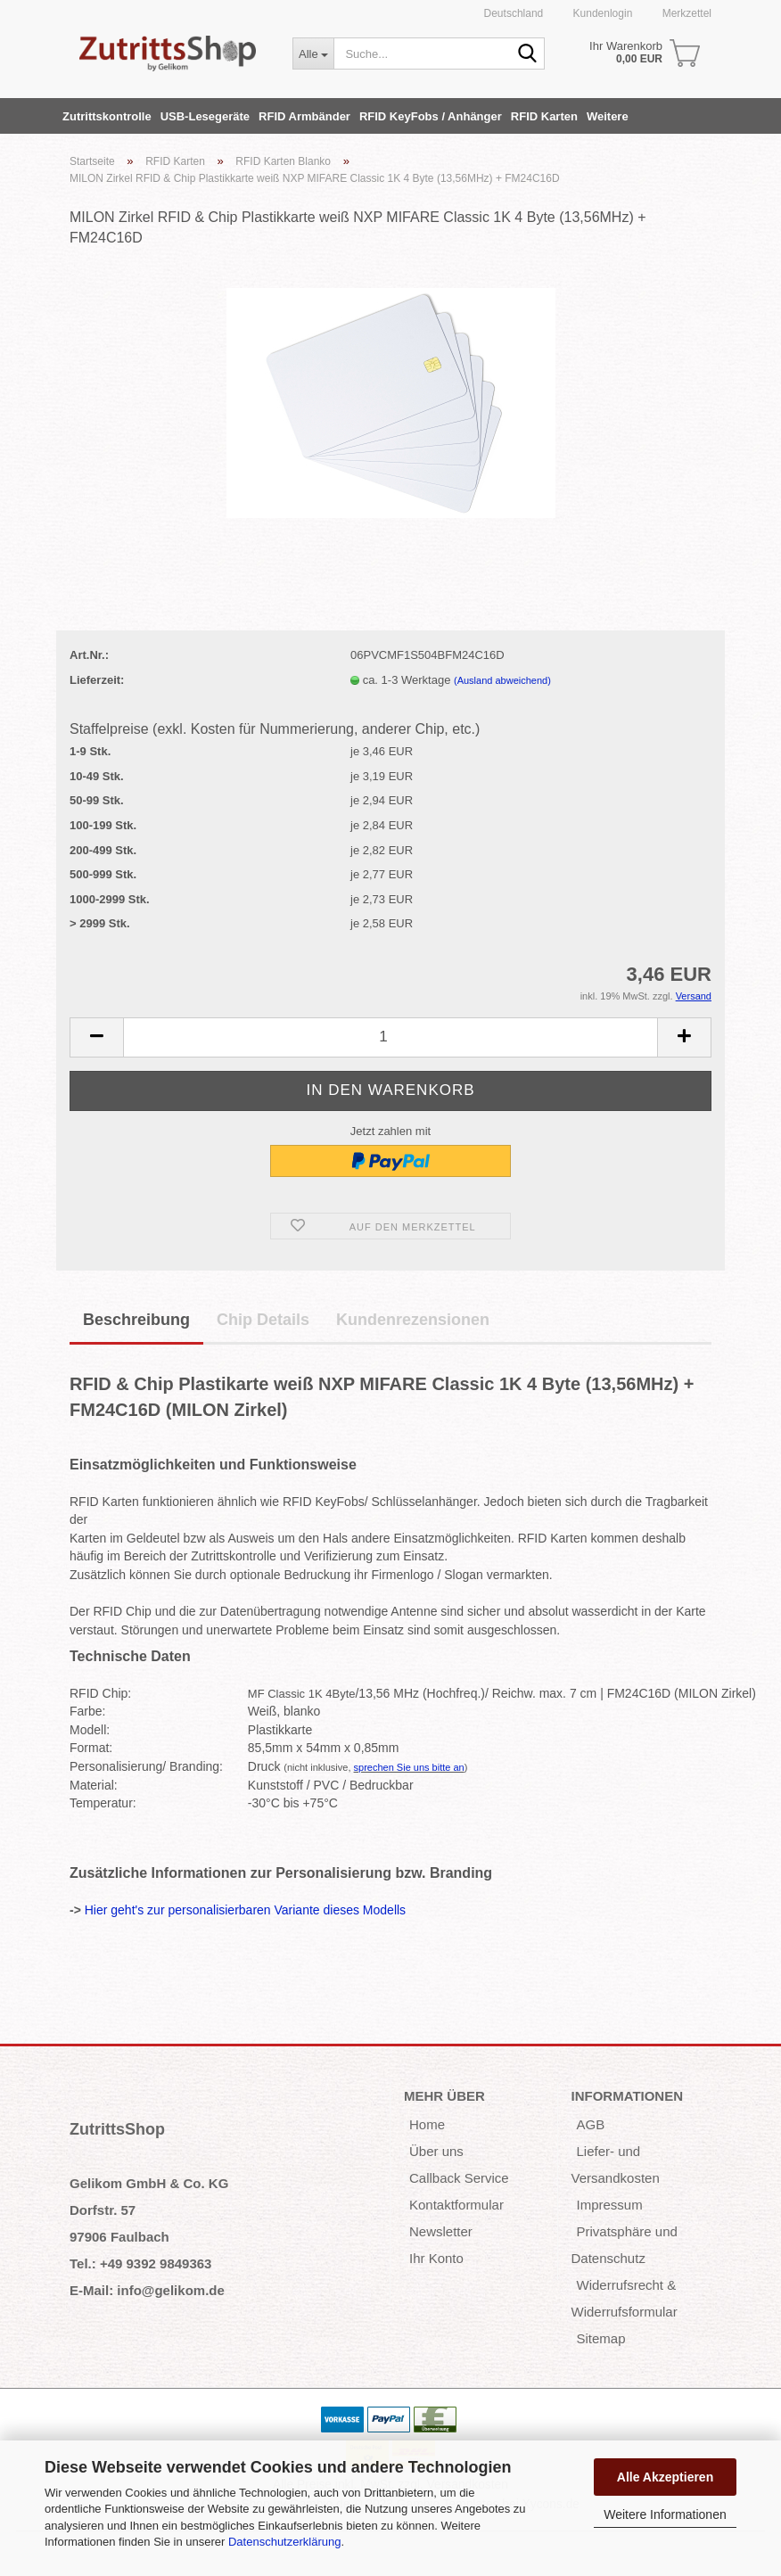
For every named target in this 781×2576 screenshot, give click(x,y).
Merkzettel (685, 13)
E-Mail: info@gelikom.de (147, 2290)
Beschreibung (136, 1320)
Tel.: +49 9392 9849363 (140, 2263)
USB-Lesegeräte (205, 116)
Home (427, 2124)
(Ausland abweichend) (502, 680)
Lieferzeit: (97, 680)
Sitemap (601, 2338)
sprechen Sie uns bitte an (409, 1767)
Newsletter (441, 2231)
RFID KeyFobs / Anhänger (430, 116)
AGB (591, 2124)
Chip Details (263, 1320)
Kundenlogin (601, 13)
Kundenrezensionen (412, 1320)
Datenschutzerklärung (284, 2541)
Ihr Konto (436, 2258)
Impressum (610, 2204)
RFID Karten (544, 116)
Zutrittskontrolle (107, 116)
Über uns (436, 2151)
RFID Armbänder (304, 116)
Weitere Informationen (665, 2514)
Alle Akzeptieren (665, 2477)
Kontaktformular (456, 2204)
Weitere (608, 116)
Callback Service (459, 2177)
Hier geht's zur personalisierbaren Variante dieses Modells (245, 1910)
